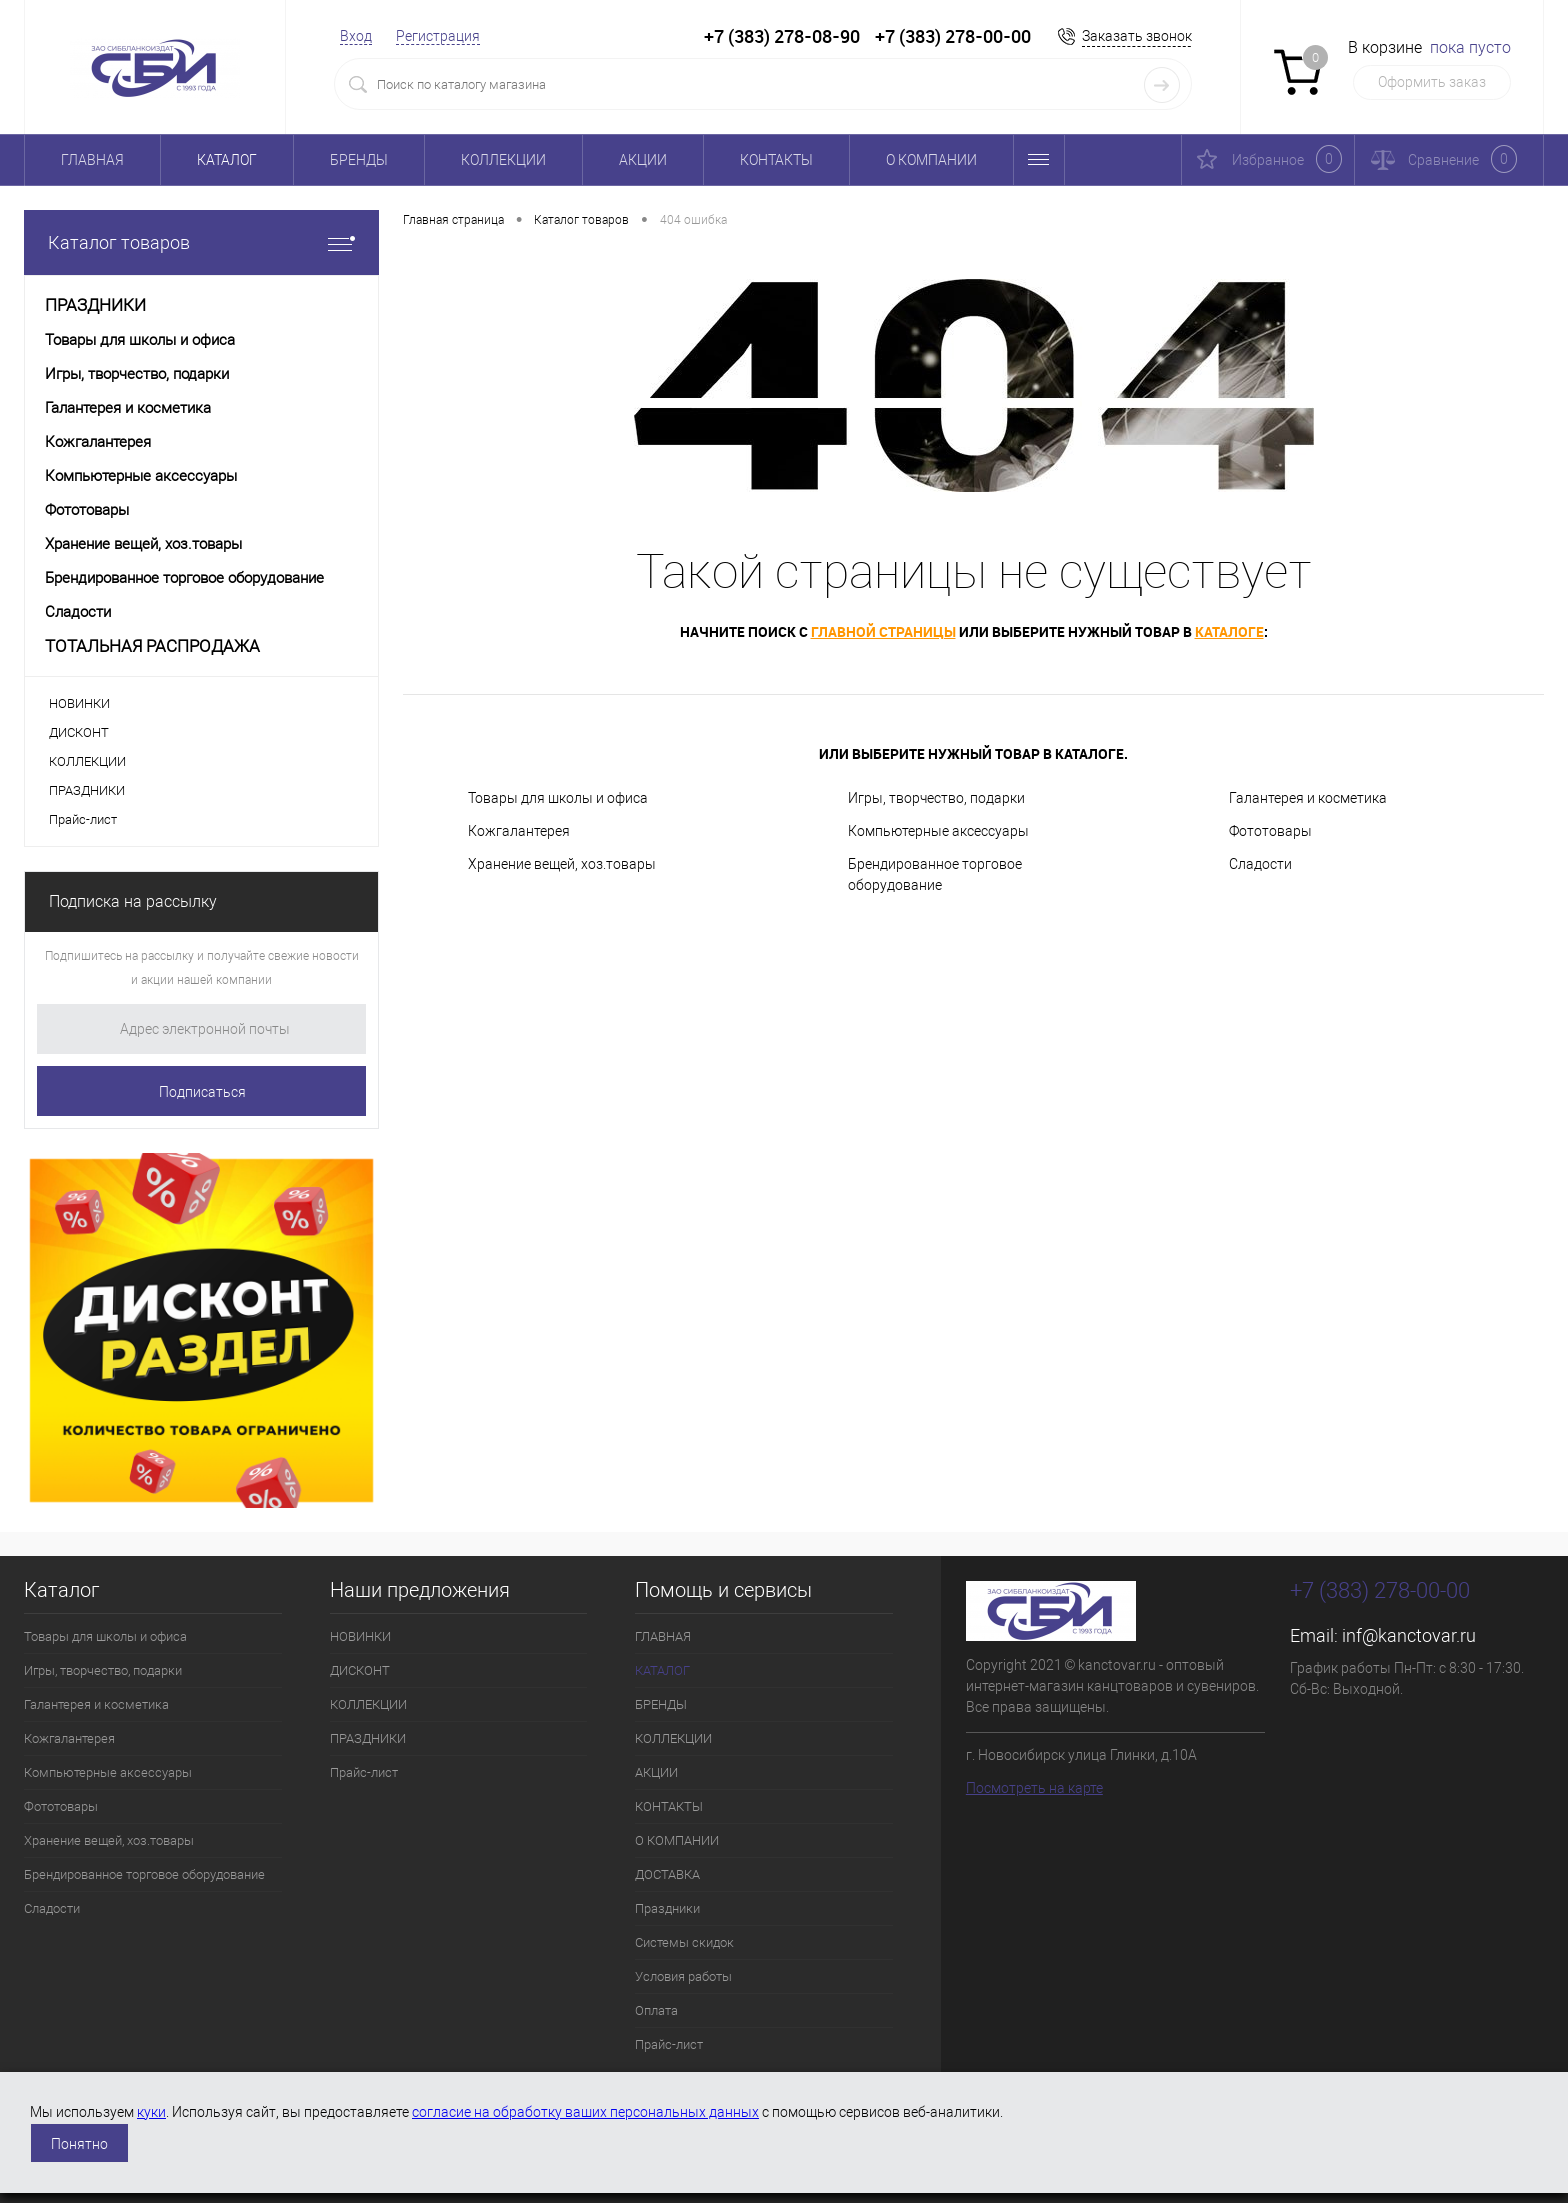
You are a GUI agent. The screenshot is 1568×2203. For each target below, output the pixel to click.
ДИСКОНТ (79, 732)
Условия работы (683, 1976)
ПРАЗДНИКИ (87, 790)
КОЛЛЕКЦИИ (503, 160)
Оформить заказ (1432, 82)
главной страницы (883, 631)
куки (151, 2112)
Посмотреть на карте (1034, 1788)
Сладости (1260, 864)
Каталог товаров (201, 242)
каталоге (1229, 631)
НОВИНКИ (79, 703)
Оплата (656, 2010)
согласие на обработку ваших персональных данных (585, 2112)
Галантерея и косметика (1308, 798)
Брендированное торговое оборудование (935, 874)
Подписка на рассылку (133, 901)
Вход (356, 36)
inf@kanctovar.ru (1409, 1635)
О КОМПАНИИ (931, 160)
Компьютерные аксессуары (938, 831)
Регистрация (438, 36)
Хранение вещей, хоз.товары (562, 864)
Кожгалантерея (519, 831)
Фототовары (1270, 831)
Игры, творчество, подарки (936, 798)
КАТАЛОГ (227, 160)
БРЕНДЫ (359, 160)
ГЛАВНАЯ (92, 160)
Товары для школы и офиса (558, 798)
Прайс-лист (83, 819)
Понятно (79, 2144)
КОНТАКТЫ (776, 160)
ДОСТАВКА (667, 1874)
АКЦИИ (643, 160)
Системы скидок (684, 1942)
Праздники (667, 1908)
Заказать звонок (1137, 36)
